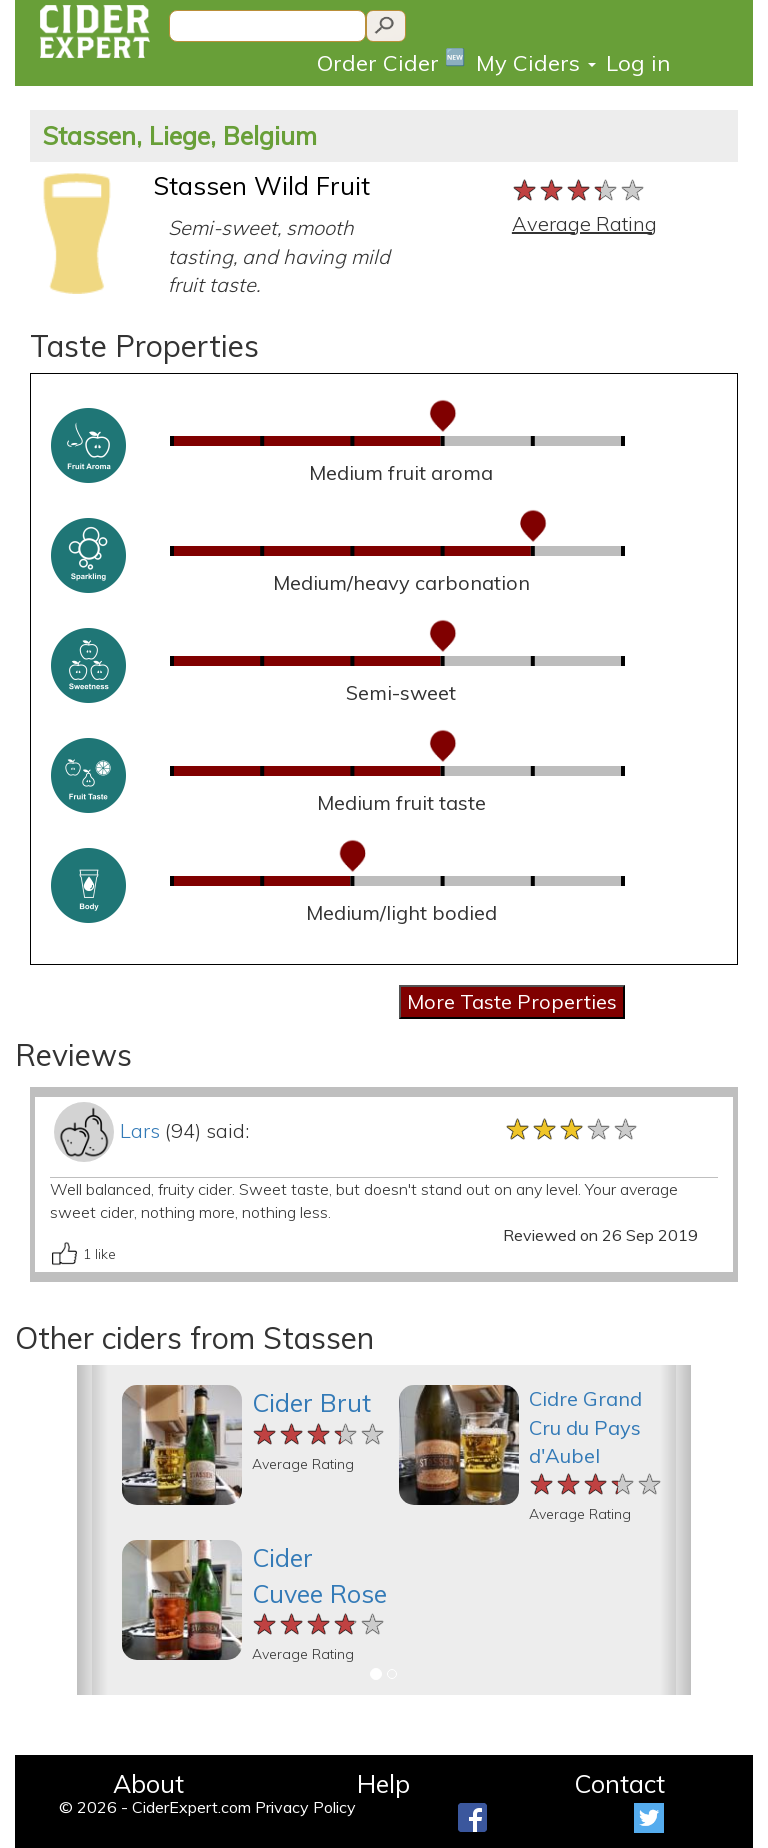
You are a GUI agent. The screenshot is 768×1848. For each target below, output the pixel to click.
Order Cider (391, 61)
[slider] (579, 191)
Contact (619, 1783)
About (148, 1783)
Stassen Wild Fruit (261, 185)
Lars (140, 1130)
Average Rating (584, 223)
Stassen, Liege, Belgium (179, 135)
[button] (92, 1530)
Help (383, 1783)
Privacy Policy (305, 1807)
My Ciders (536, 63)
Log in (638, 63)
